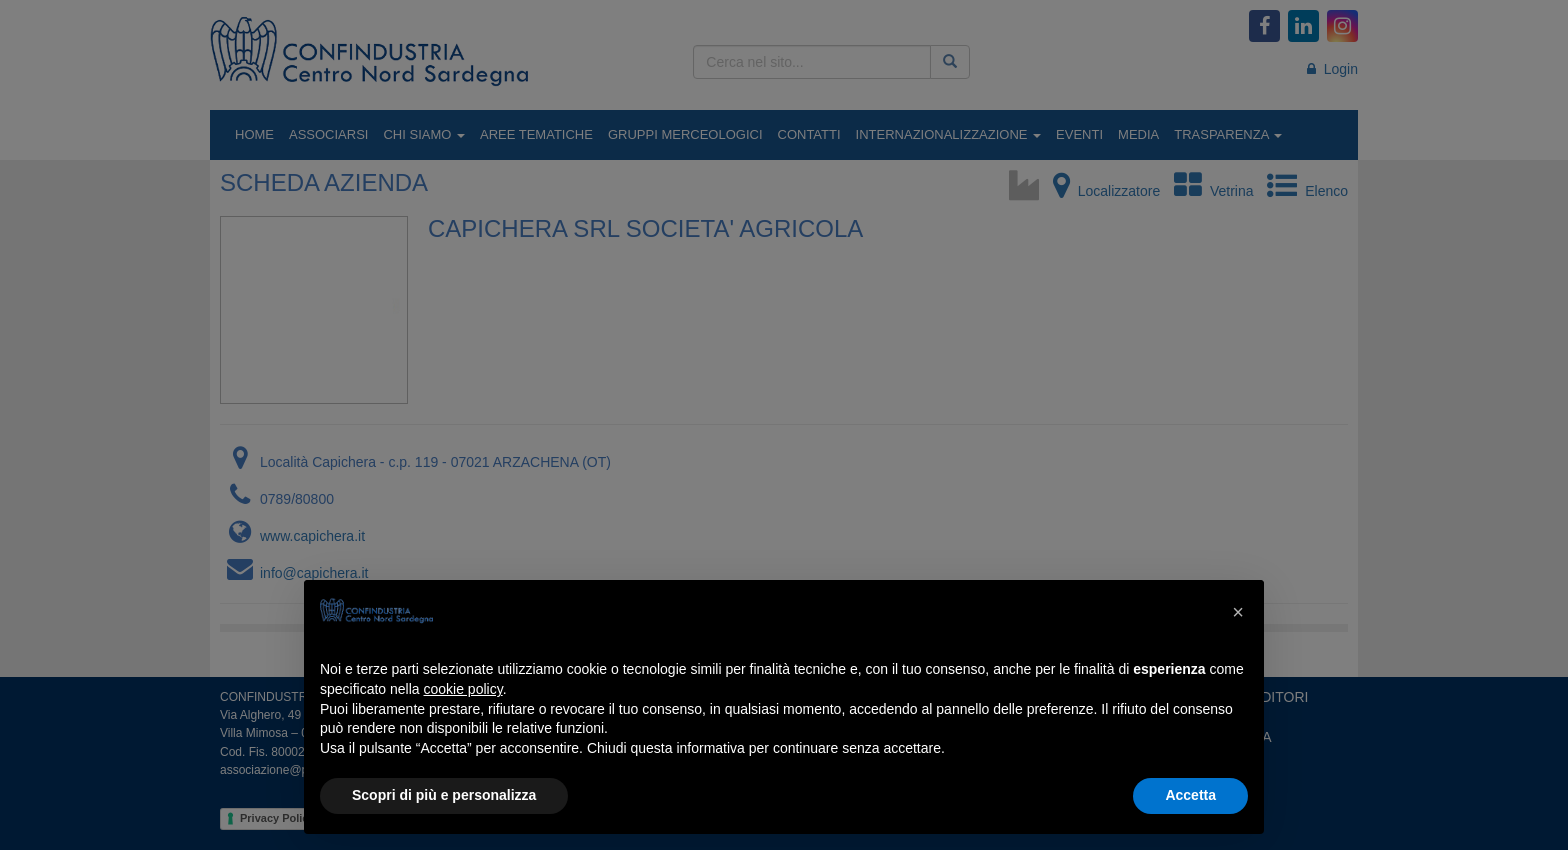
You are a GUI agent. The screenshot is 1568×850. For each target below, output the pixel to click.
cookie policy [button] (463, 689)
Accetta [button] (1190, 795)
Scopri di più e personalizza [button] (444, 795)
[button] (1238, 612)
